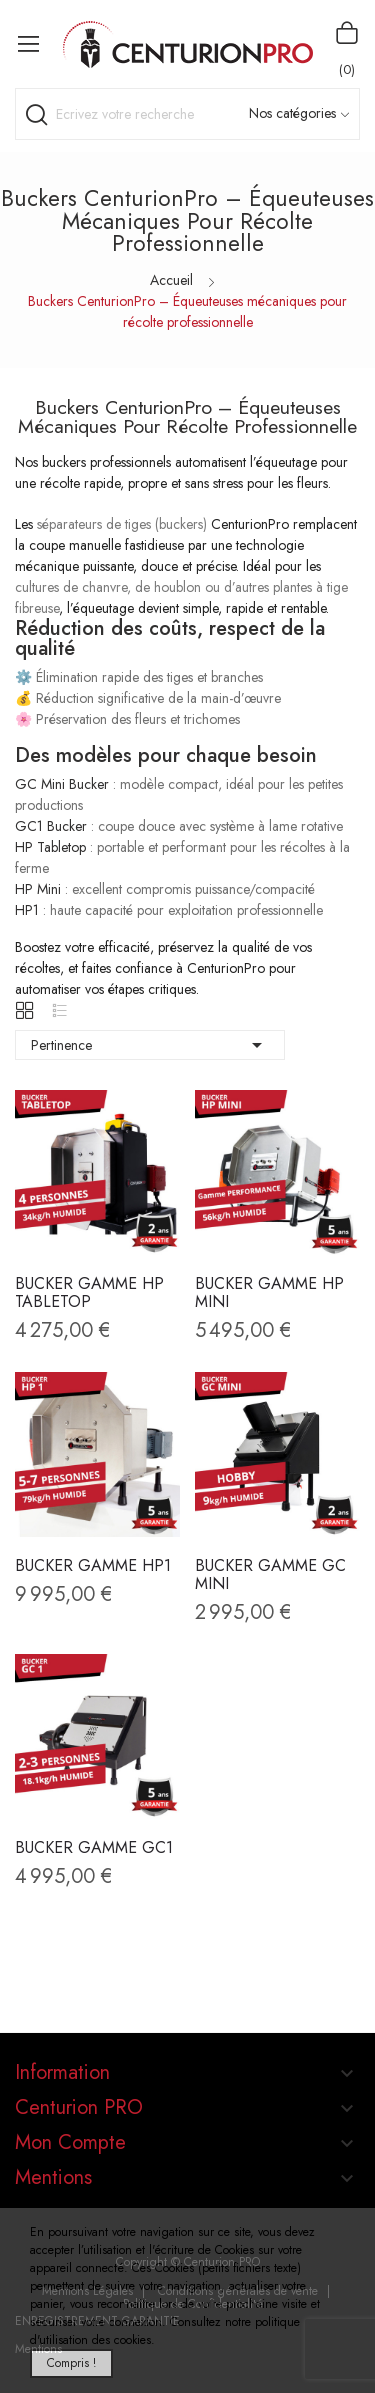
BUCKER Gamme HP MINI (269, 1293)
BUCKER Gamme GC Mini (270, 1575)
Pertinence (150, 1045)
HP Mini (38, 889)
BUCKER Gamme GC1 (94, 1848)
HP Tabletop (50, 847)
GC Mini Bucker (62, 784)
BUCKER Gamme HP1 (93, 1566)
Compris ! (71, 2363)
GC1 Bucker (51, 826)
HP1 (27, 910)
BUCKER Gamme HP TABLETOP (89, 1293)
